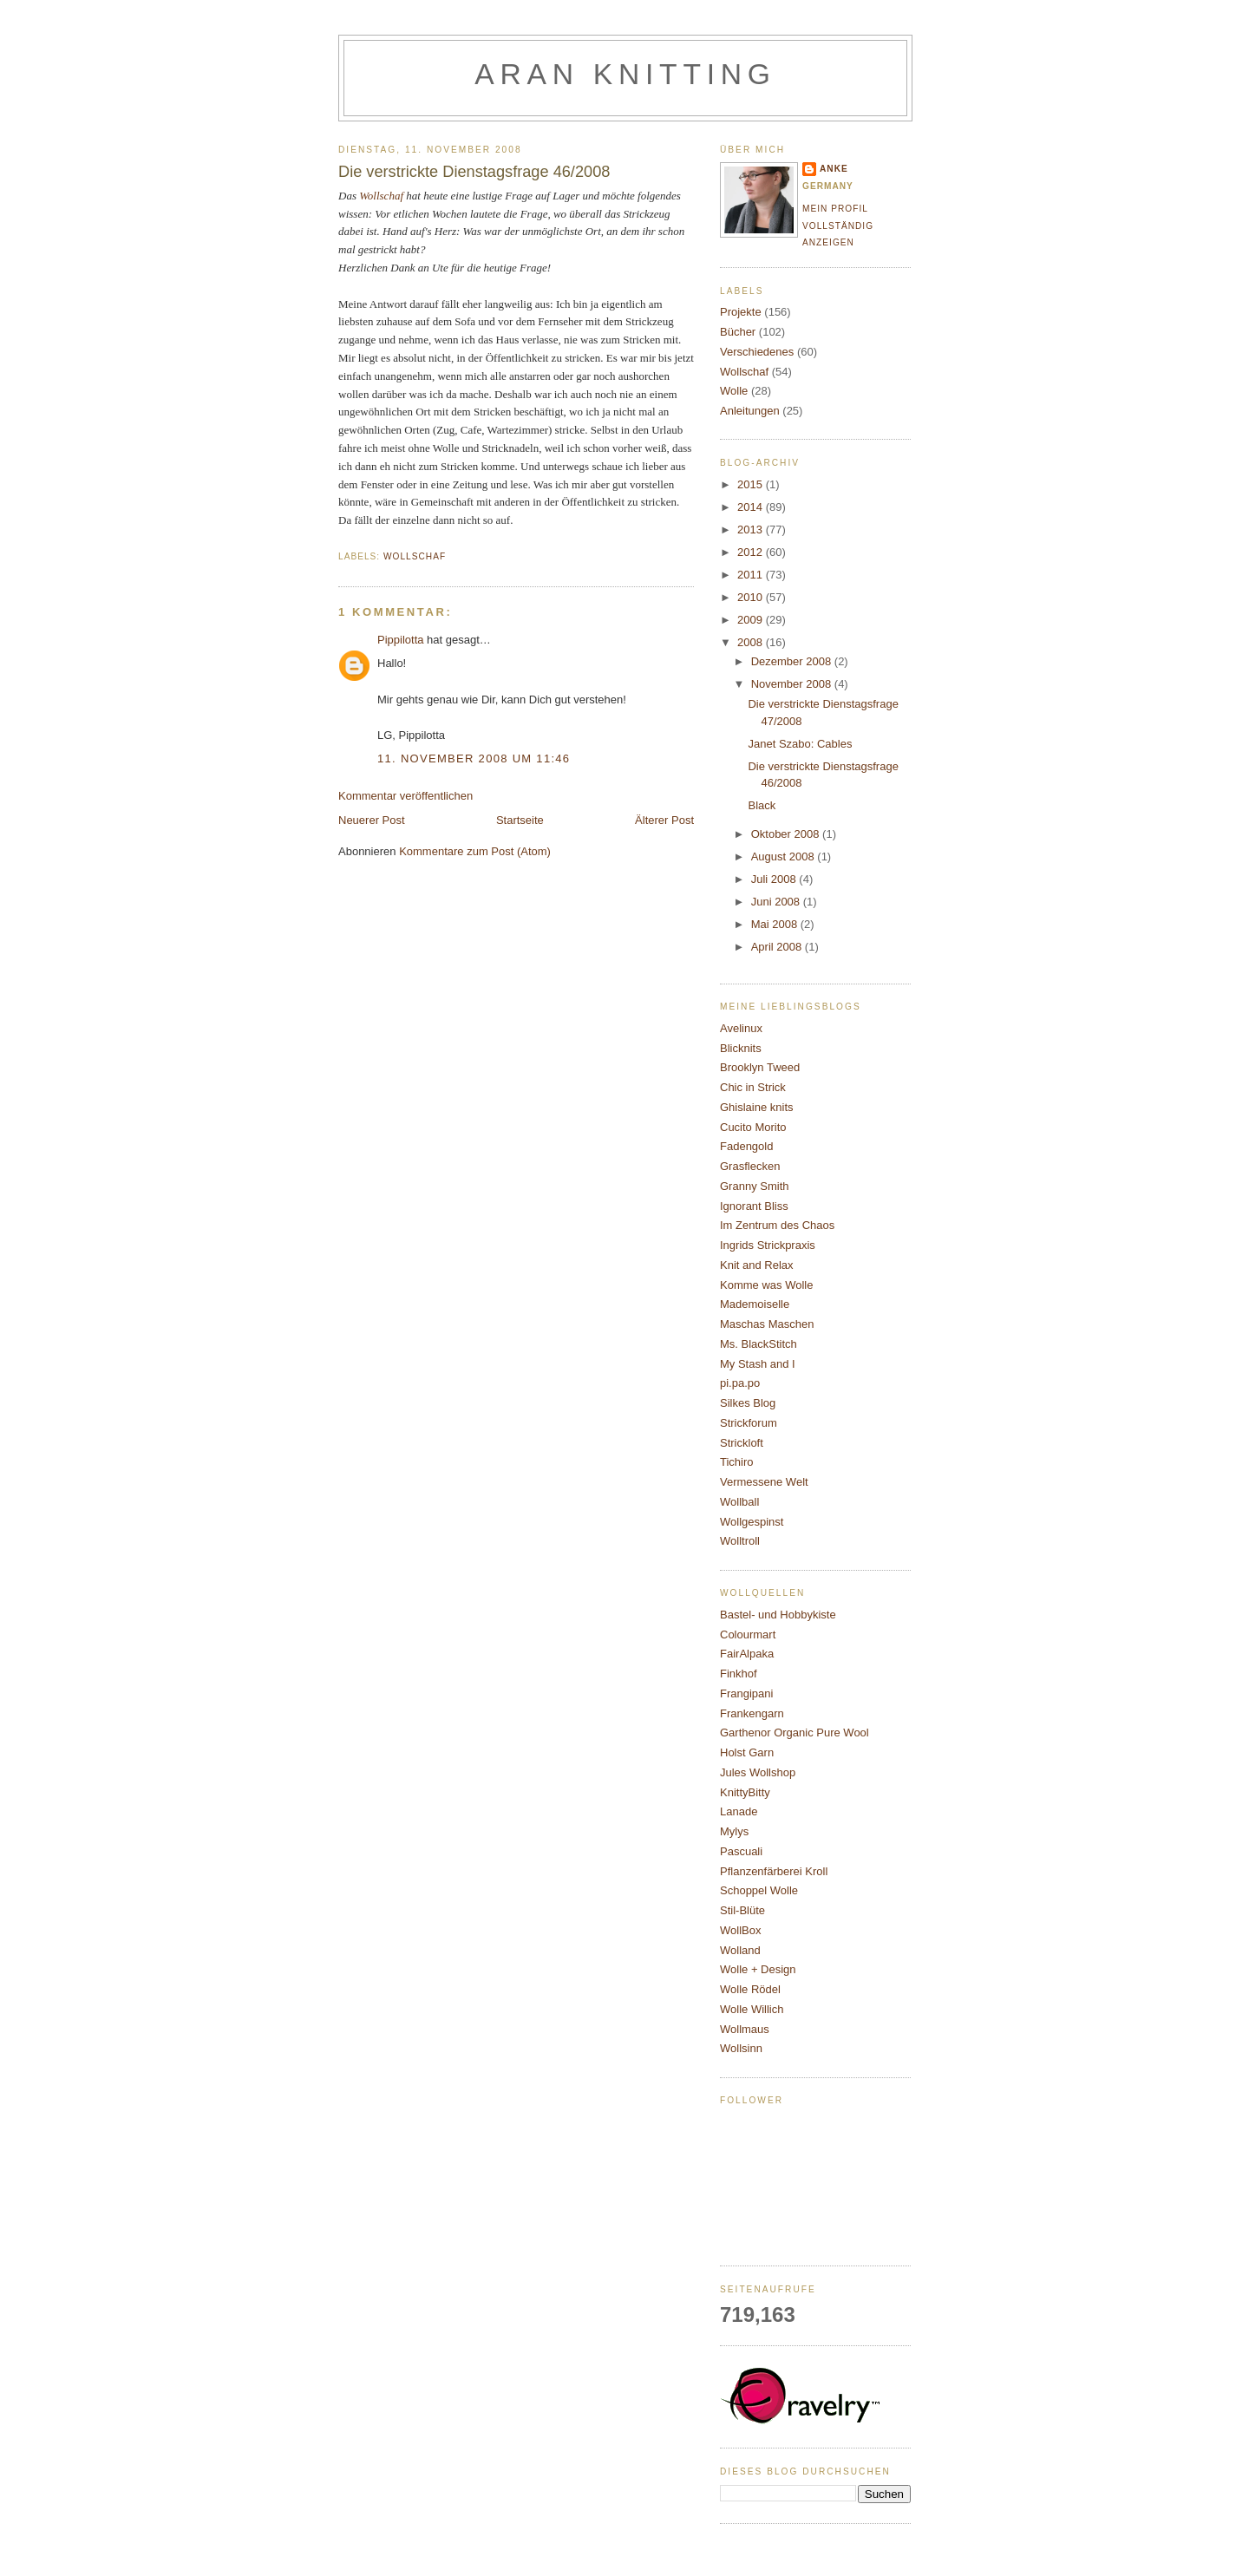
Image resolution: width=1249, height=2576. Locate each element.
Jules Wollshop (757, 1772)
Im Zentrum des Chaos (777, 1225)
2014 (751, 506)
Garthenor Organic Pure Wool (794, 1732)
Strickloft (741, 1442)
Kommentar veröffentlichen (405, 795)
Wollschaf (381, 195)
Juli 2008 (775, 879)
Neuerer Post (371, 820)
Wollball (739, 1501)
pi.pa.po (740, 1382)
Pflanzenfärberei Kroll (773, 1871)
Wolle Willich (751, 2009)
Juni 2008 (777, 901)
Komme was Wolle (766, 1284)
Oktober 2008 (786, 833)
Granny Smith (754, 1186)
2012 (751, 552)
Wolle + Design (758, 1969)
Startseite (520, 820)
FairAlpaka (747, 1653)
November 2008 (792, 683)
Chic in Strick (753, 1087)
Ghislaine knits (757, 1107)
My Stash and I (757, 1363)
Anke (834, 168)
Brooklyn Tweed (760, 1067)
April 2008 (778, 946)
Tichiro (737, 1461)
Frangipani (746, 1693)
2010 (751, 597)
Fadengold (746, 1146)
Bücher (737, 331)
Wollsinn (741, 2048)
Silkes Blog (747, 1402)
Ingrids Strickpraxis (767, 1245)
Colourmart (747, 1634)
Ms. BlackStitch (758, 1343)
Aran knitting (624, 74)
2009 (751, 619)
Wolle (734, 390)
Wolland (740, 1950)
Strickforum (748, 1422)
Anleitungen (750, 410)
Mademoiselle (754, 1304)
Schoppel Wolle (759, 1890)
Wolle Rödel (750, 1989)
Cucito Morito (753, 1127)
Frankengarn (752, 1713)
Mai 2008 (776, 924)
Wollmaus (744, 2029)
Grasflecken (750, 1166)
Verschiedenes (757, 351)
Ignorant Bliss (754, 1206)
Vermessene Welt (764, 1481)
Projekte (741, 311)
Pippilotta (400, 639)
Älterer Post (664, 820)
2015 (751, 484)
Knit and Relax (757, 1265)
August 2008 (784, 856)
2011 (751, 574)
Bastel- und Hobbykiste (778, 1614)
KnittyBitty (745, 1792)
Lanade (738, 1811)
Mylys (734, 1831)
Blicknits (741, 1048)
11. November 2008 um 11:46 (473, 758)
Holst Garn (747, 1752)
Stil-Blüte (742, 1910)
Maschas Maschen (767, 1323)
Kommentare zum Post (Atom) (475, 851)
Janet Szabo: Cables (800, 743)
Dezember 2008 (792, 661)
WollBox (740, 1930)
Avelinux (741, 1028)
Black (761, 805)
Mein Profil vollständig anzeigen (837, 225)
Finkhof (738, 1673)
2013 (751, 529)
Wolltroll (740, 1540)
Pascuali (741, 1851)
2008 (751, 642)
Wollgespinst (751, 1521)
